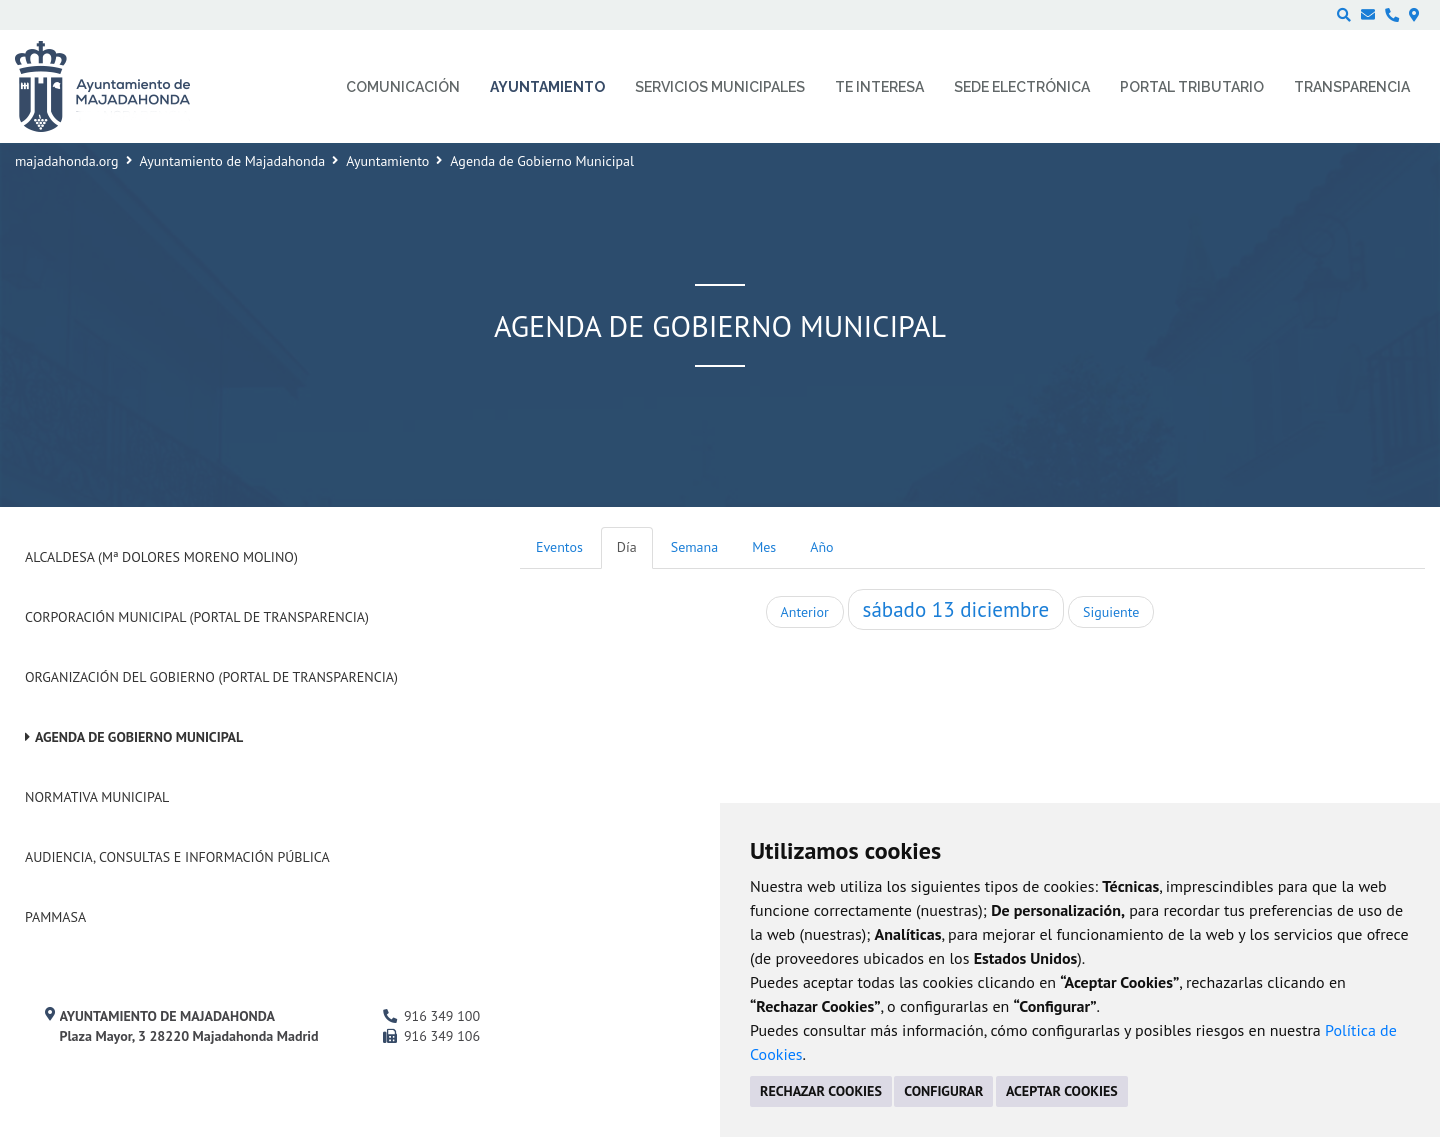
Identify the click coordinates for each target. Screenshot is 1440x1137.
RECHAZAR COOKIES (821, 1091)
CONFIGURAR (943, 1091)
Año (821, 547)
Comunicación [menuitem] (403, 87)
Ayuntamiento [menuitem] (547, 87)
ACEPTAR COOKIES (1062, 1091)
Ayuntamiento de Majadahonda (233, 161)
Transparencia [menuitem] (1352, 87)
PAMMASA (55, 917)
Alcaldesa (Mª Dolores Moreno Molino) (161, 557)
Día (627, 547)
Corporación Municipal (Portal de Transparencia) (197, 617)
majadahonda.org (67, 161)
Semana (694, 547)
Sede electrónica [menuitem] (1022, 87)
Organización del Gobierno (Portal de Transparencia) (211, 677)
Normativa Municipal (97, 797)
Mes (764, 547)
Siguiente (1111, 612)
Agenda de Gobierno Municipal (139, 737)
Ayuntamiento (387, 161)
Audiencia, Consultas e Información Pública (177, 857)
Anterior (805, 612)
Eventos (559, 547)
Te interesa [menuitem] (879, 87)
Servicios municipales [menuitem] (720, 87)
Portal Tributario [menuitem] (1192, 87)
